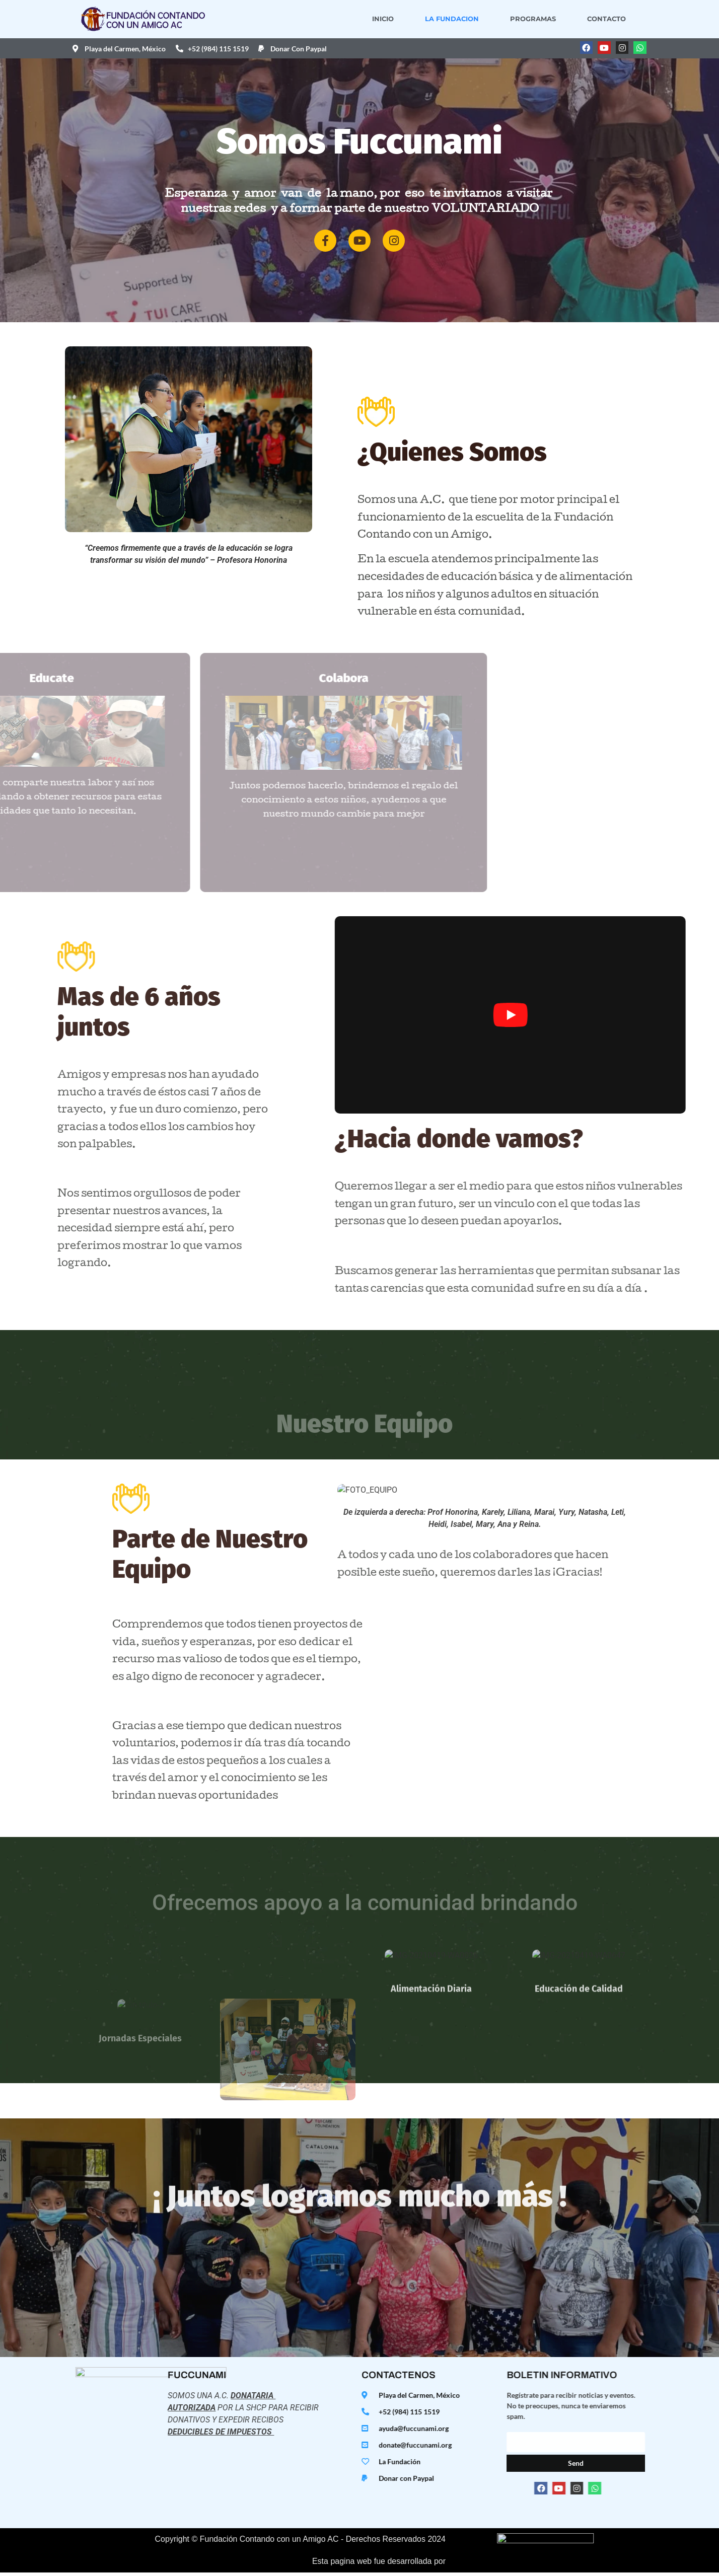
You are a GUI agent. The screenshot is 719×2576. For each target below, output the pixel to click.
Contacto (620, 19)
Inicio (396, 19)
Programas (546, 19)
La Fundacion (465, 19)
